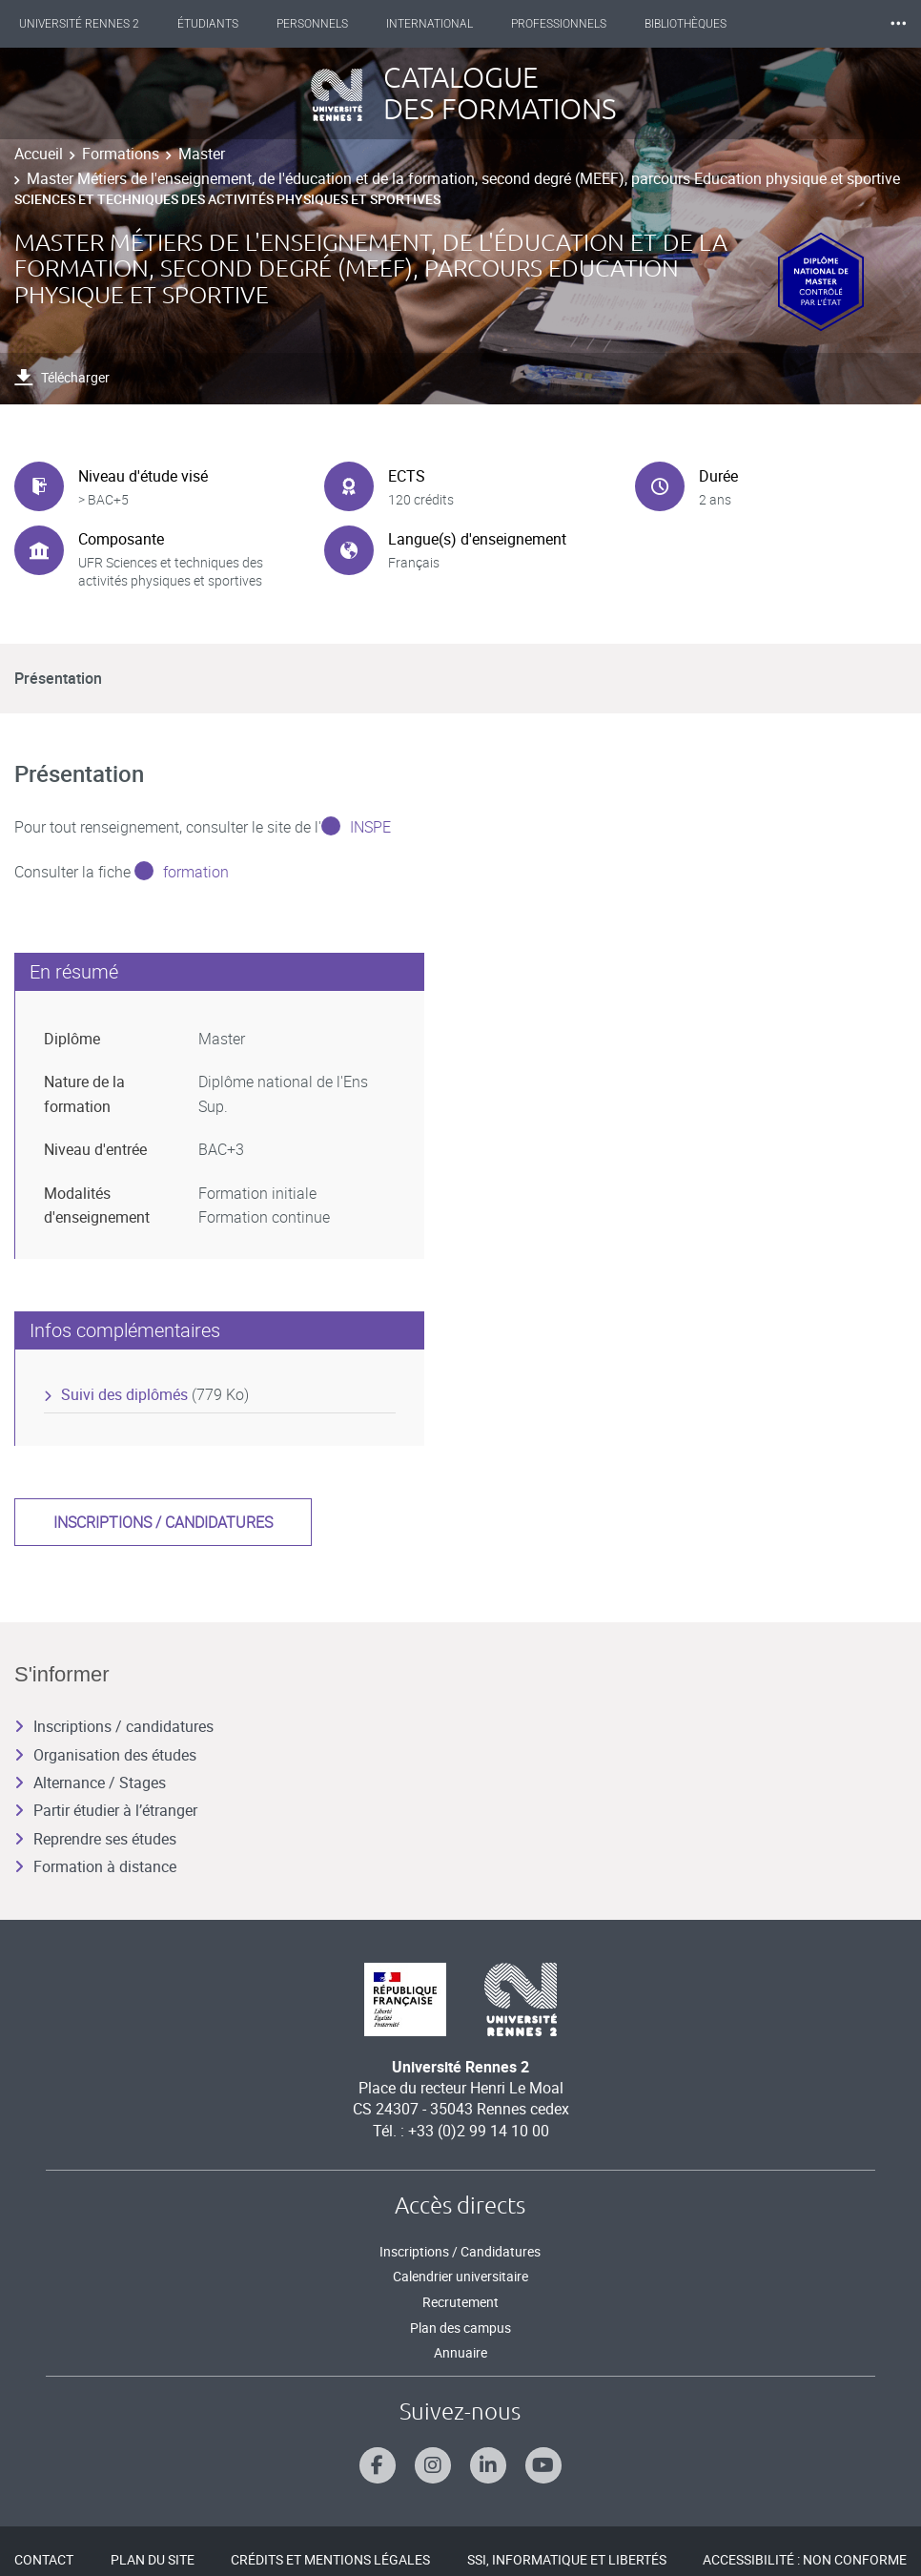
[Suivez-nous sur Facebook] (377, 2465)
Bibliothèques (686, 24)
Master (201, 153)
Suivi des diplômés (124, 1394)
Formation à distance (95, 1866)
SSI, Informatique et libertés (566, 2559)
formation (196, 871)
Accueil (38, 153)
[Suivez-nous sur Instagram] (433, 2465)
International (429, 24)
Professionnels (558, 24)
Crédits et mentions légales (330, 2559)
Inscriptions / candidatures (163, 1522)
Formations (120, 153)
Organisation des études (105, 1754)
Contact (43, 2559)
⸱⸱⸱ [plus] (898, 23)
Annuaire (460, 2352)
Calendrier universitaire (460, 2276)
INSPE (370, 826)
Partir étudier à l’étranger (105, 1810)
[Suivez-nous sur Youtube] (543, 2465)
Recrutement (460, 2302)
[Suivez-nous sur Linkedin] (488, 2465)
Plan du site (152, 2559)
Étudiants (207, 24)
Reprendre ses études (95, 1838)
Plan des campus (460, 2327)
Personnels (312, 24)
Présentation (58, 678)
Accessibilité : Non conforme (805, 2559)
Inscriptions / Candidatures (460, 2251)
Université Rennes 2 (79, 24)
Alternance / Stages (90, 1782)
